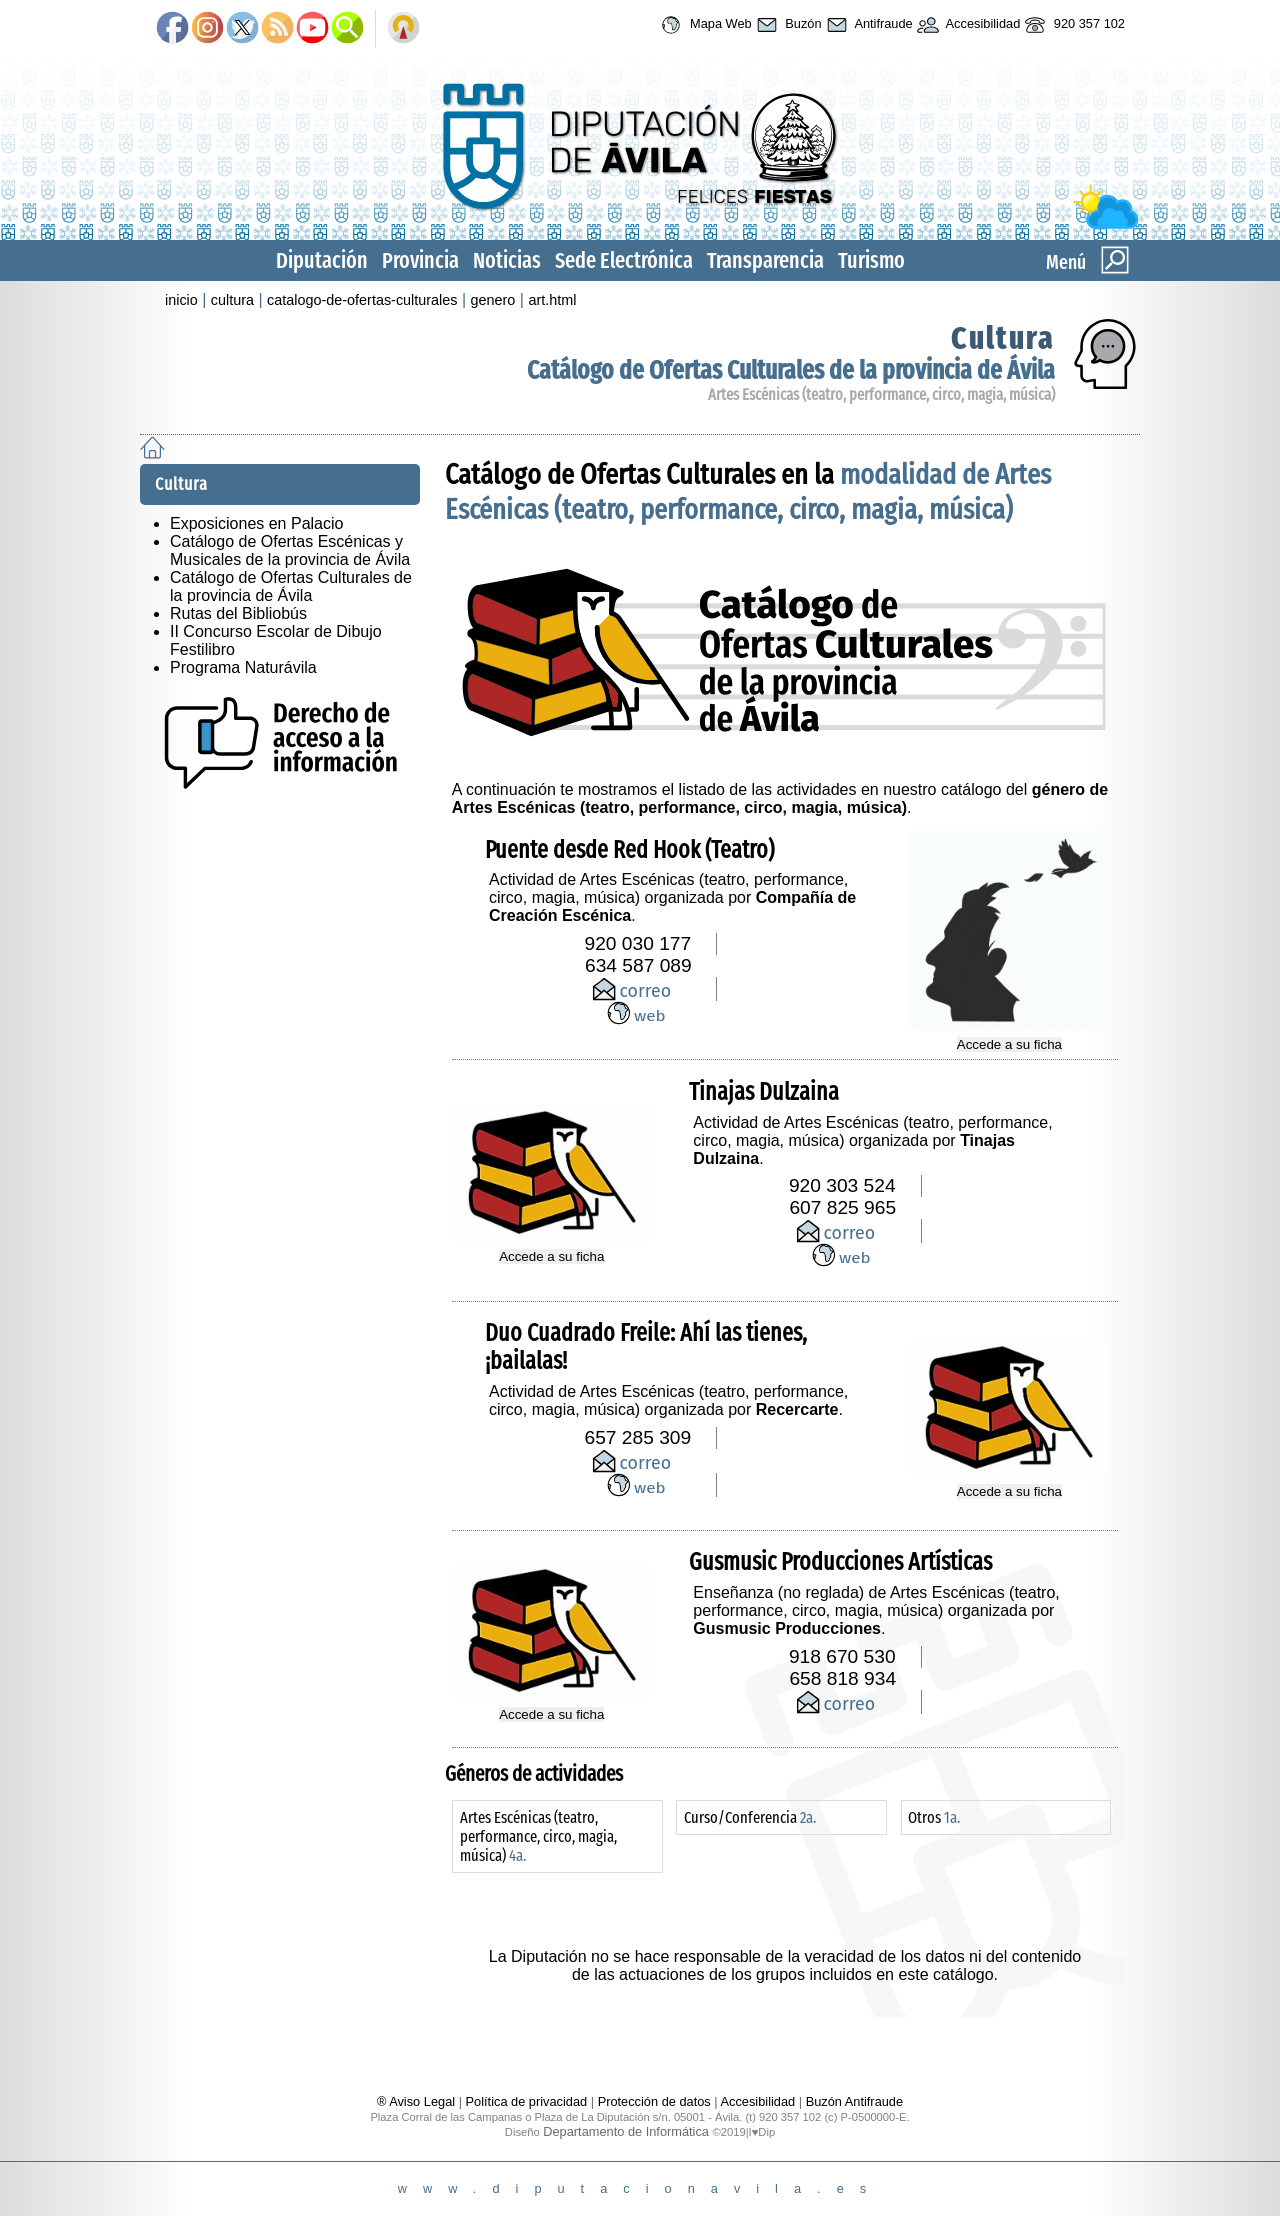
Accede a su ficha (1009, 1044)
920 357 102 (1072, 25)
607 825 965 (842, 1207)
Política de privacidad (527, 2101)
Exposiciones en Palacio (256, 523)
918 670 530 (842, 1656)
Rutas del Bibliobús (238, 613)
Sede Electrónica (624, 260)
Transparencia (765, 260)
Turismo (871, 260)
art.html (552, 300)
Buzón (787, 25)
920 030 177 (638, 943)
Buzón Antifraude (854, 2101)
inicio (181, 300)
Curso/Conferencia (750, 1817)
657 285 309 (638, 1437)
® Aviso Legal (418, 2101)
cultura (232, 300)
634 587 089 (638, 965)
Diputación (322, 260)
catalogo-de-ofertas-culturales (362, 300)
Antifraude (867, 25)
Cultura (1003, 338)
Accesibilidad (967, 25)
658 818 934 (842, 1678)
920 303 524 (842, 1185)
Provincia (420, 260)
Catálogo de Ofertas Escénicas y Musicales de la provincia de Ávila (290, 550)
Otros (934, 1817)
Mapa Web (703, 25)
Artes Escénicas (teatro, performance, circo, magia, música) (881, 394)
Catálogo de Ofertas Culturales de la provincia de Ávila (791, 370)
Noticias (507, 260)
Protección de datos (654, 2101)
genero (493, 300)
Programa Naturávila (243, 667)
